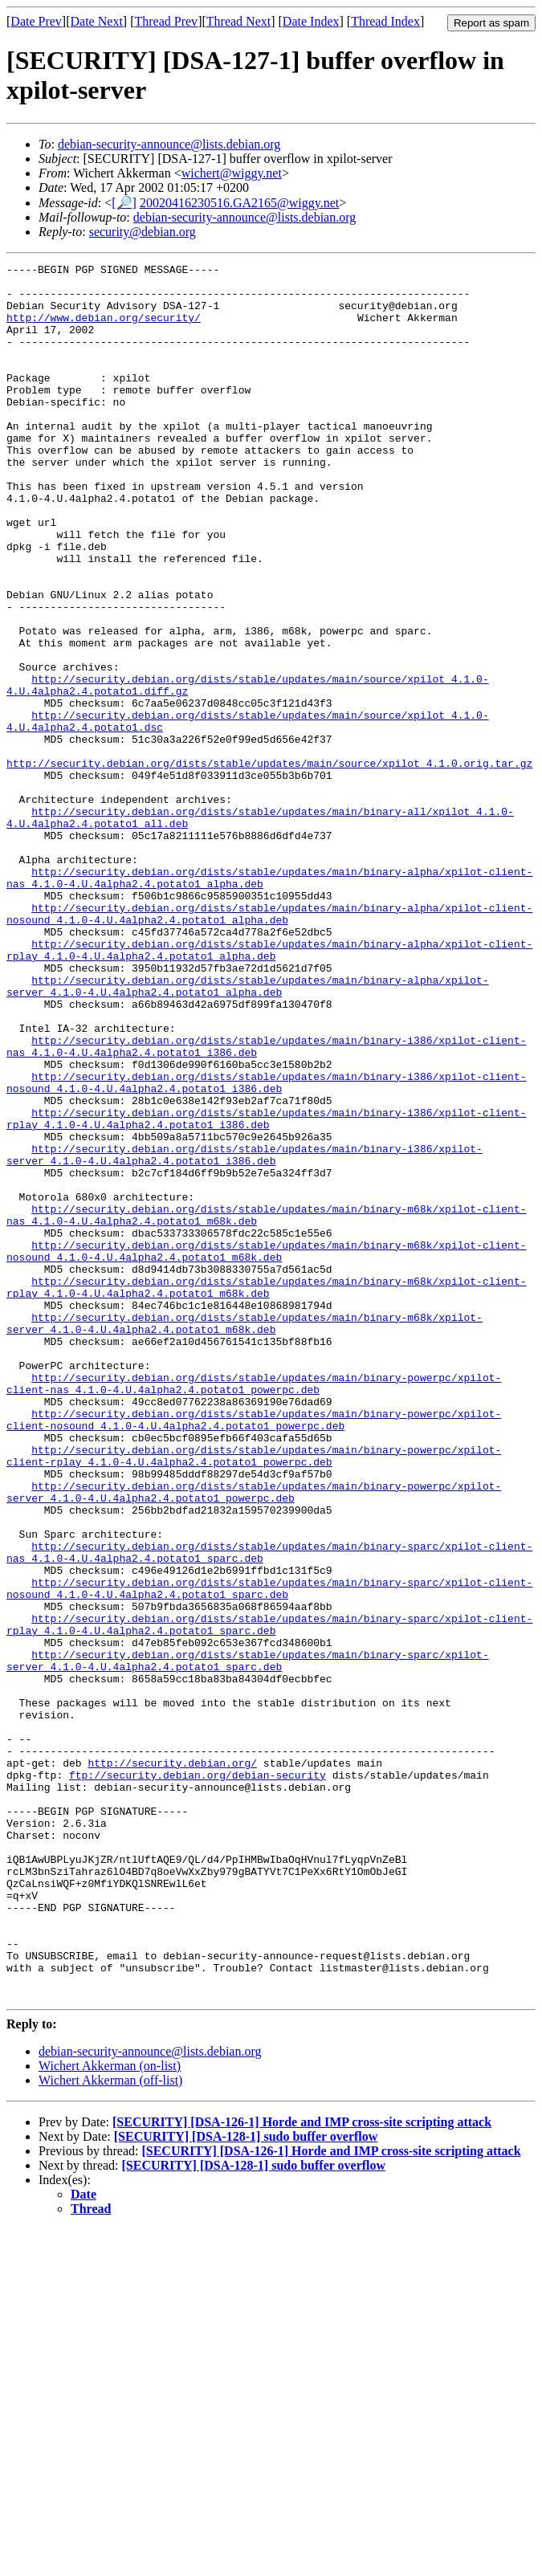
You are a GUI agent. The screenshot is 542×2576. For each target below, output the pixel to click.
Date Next (97, 21)
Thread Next (238, 21)
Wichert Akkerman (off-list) (110, 2427)
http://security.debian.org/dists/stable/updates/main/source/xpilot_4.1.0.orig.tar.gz (269, 864)
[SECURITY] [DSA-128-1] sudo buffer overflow (246, 2483)
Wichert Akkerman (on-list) (110, 2412)
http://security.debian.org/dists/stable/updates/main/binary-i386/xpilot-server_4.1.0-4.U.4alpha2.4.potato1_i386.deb (244, 1333)
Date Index (311, 21)
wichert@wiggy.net (231, 173)
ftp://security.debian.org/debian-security (197, 2078)
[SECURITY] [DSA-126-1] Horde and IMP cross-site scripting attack (301, 2469)
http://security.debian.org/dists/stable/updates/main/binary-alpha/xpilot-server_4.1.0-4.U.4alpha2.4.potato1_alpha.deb (247, 1131)
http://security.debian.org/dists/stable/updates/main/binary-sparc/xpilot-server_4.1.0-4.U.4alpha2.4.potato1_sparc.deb (247, 1940)
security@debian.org (142, 231)
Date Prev (36, 21)
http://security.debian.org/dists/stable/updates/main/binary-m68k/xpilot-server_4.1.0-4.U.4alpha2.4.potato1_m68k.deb (244, 1536)
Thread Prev (166, 21)
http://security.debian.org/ (172, 2063)
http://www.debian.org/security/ (103, 329)
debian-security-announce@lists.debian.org (169, 144)
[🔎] (124, 203)
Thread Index (385, 21)
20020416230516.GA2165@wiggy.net (239, 203)
